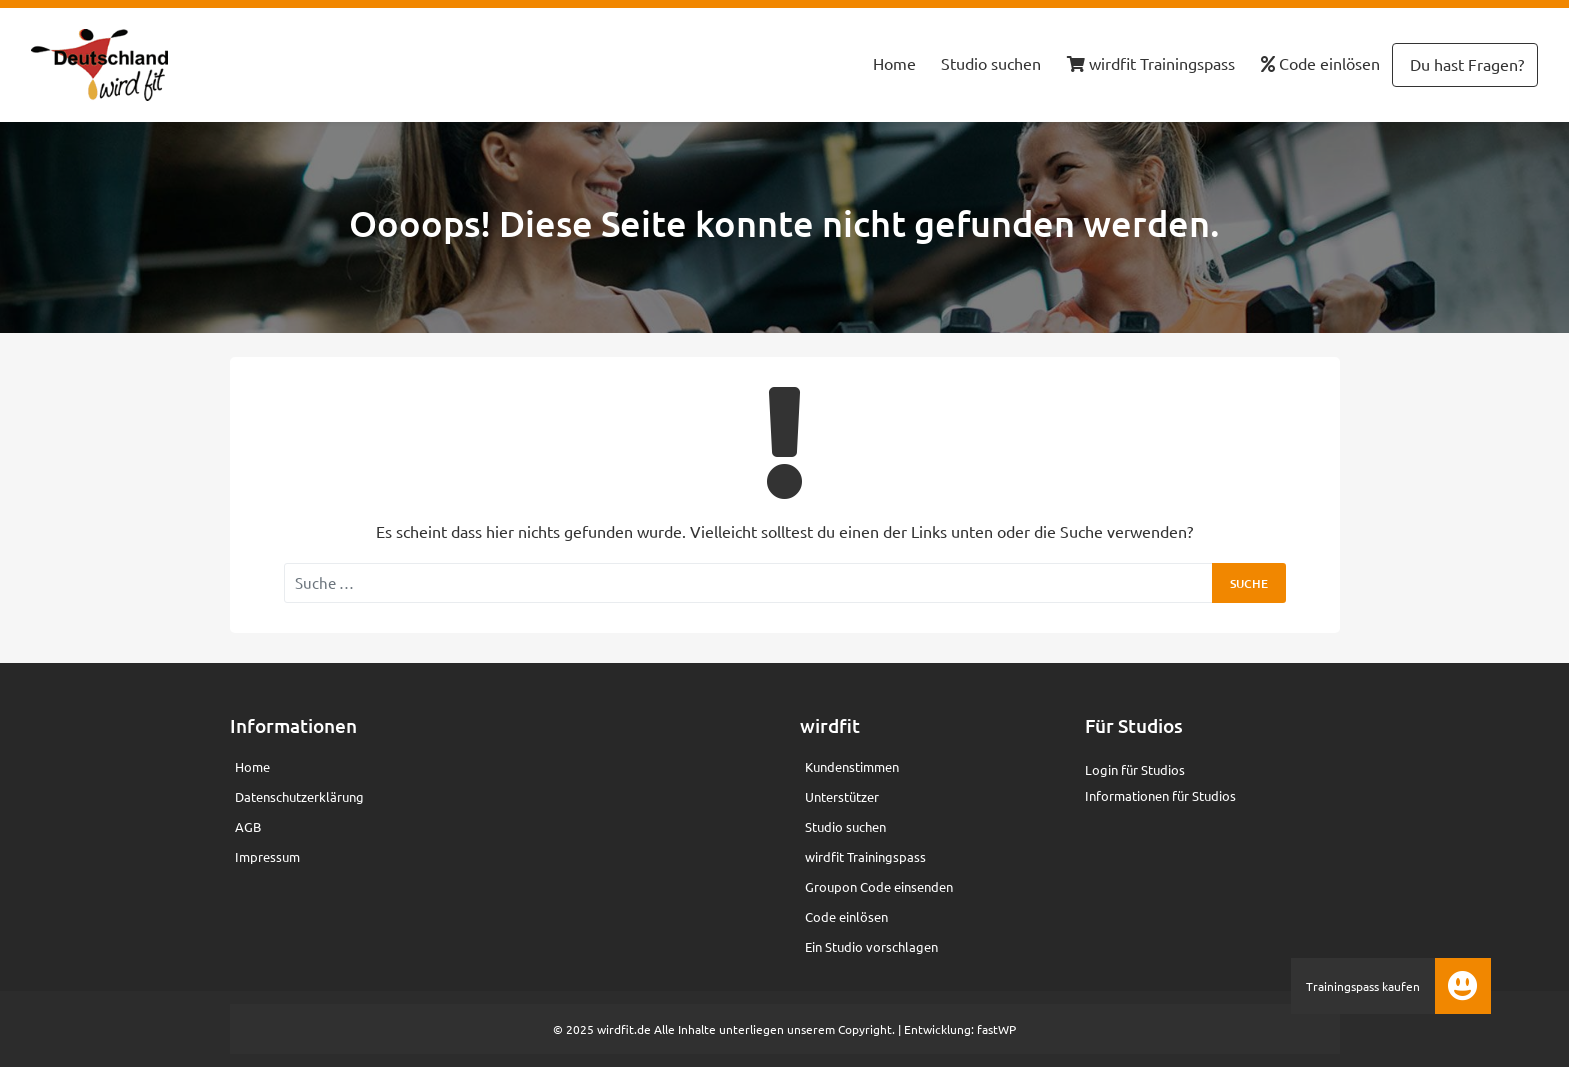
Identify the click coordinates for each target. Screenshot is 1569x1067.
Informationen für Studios (1160, 795)
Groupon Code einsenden (879, 886)
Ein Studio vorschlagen (871, 946)
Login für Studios (1135, 769)
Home (894, 63)
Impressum (267, 856)
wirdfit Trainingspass (1151, 63)
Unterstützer (842, 796)
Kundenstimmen (852, 766)
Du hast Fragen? (1465, 64)
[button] (1463, 986)
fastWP (996, 1029)
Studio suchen (991, 63)
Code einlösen (1320, 63)
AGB (248, 826)
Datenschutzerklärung (299, 796)
